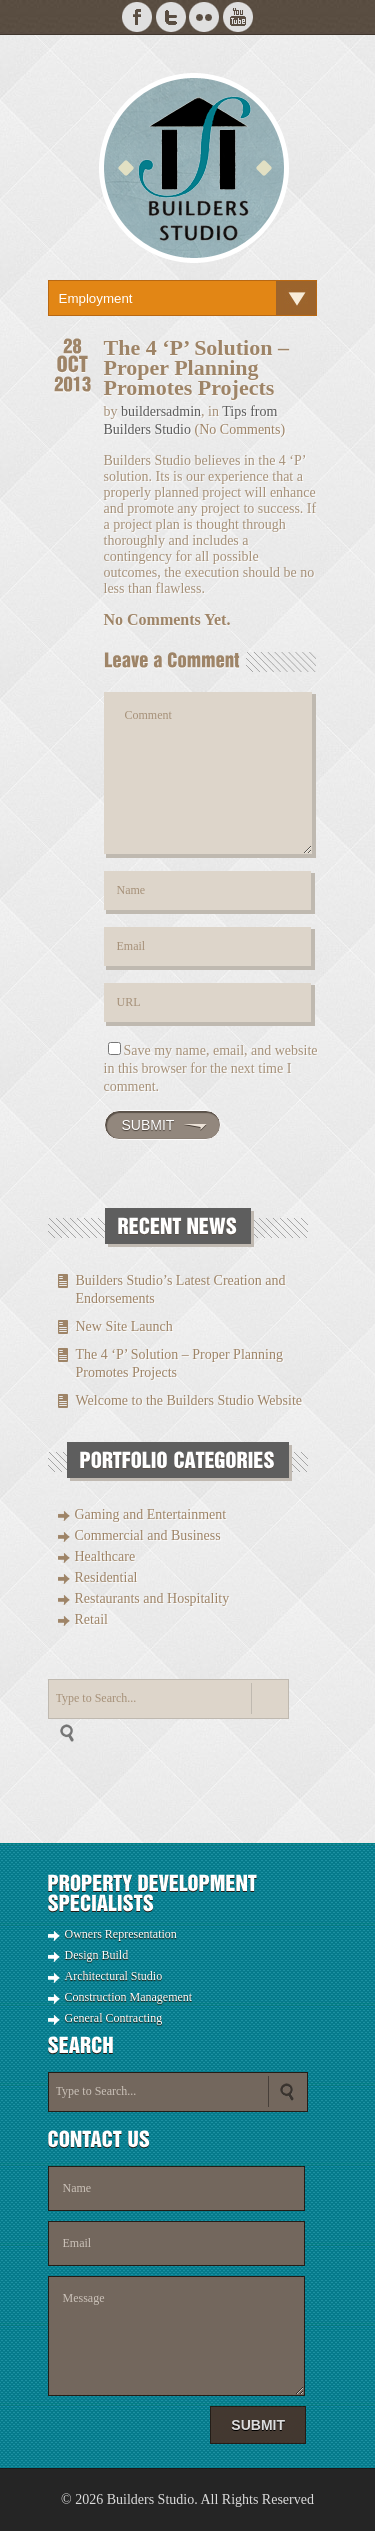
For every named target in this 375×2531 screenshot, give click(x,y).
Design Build (97, 1955)
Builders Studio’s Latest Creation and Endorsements (181, 1289)
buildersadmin (161, 411)
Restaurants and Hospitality (152, 1598)
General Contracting (114, 2018)
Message (177, 2336)
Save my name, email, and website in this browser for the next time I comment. (211, 1068)
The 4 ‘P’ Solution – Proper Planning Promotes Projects (179, 1363)
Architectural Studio (114, 1976)
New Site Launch (124, 1326)
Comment (208, 773)
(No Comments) (240, 429)
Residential (106, 1577)
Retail (91, 1619)
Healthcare (105, 1556)
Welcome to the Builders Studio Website (189, 1400)
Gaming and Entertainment (151, 1514)
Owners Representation (121, 1934)
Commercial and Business (148, 1535)
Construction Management (129, 1997)
